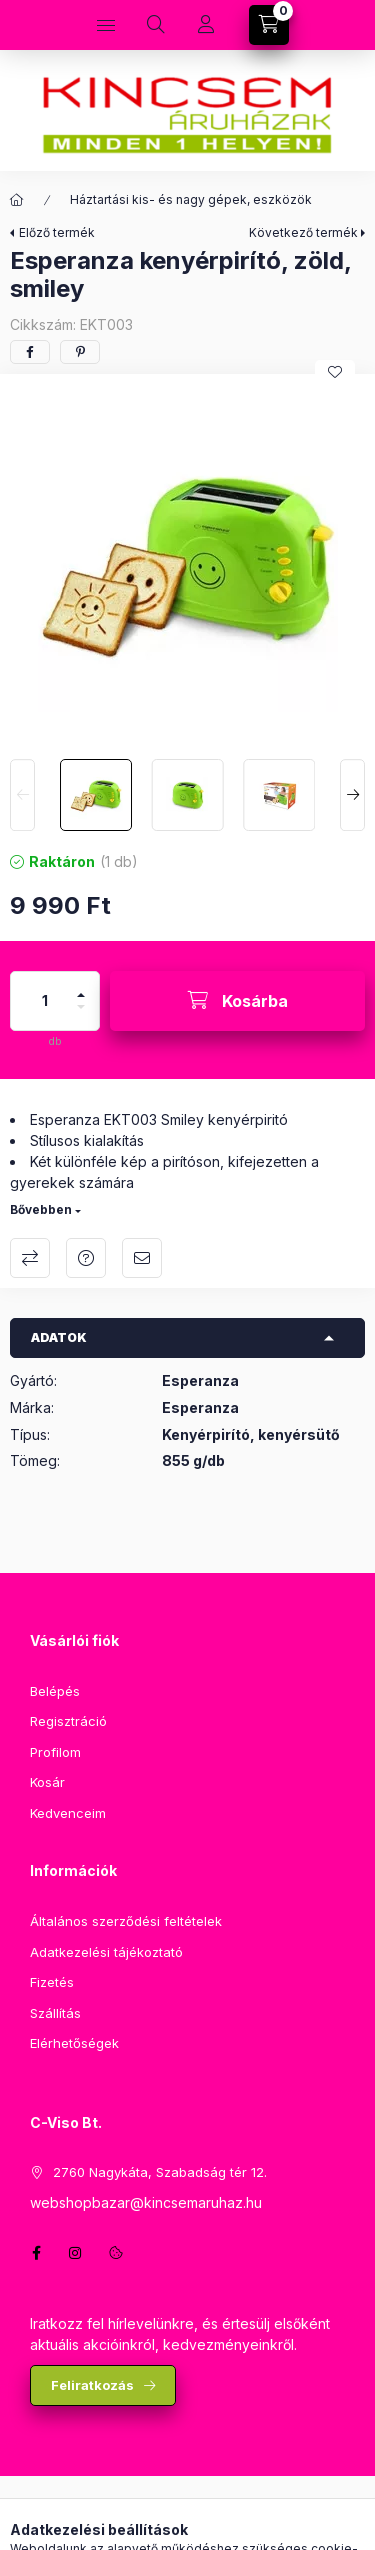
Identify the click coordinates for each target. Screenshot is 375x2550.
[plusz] (81, 986)
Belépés (55, 1691)
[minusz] (81, 1015)
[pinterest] (80, 352)
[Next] (352, 795)
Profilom (55, 1752)
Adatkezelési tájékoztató (106, 1952)
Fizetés (52, 1982)
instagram (76, 2253)
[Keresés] (156, 25)
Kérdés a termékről (86, 1258)
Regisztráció (68, 1721)
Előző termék (57, 232)
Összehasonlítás (30, 1258)
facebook (36, 2253)
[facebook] (30, 352)
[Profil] (206, 25)
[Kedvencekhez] (335, 372)
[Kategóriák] (106, 25)
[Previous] (22, 795)
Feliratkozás (92, 2385)
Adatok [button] (59, 1337)
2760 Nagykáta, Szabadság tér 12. (160, 2172)
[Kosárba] (237, 1001)
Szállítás (55, 2013)
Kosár (47, 1782)
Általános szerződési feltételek (126, 1921)
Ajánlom (142, 1258)
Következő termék (303, 232)
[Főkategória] (17, 200)
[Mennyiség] (45, 1001)
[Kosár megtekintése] (269, 25)
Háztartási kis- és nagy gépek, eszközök (191, 199)
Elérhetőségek (74, 2043)
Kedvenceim (68, 1813)
